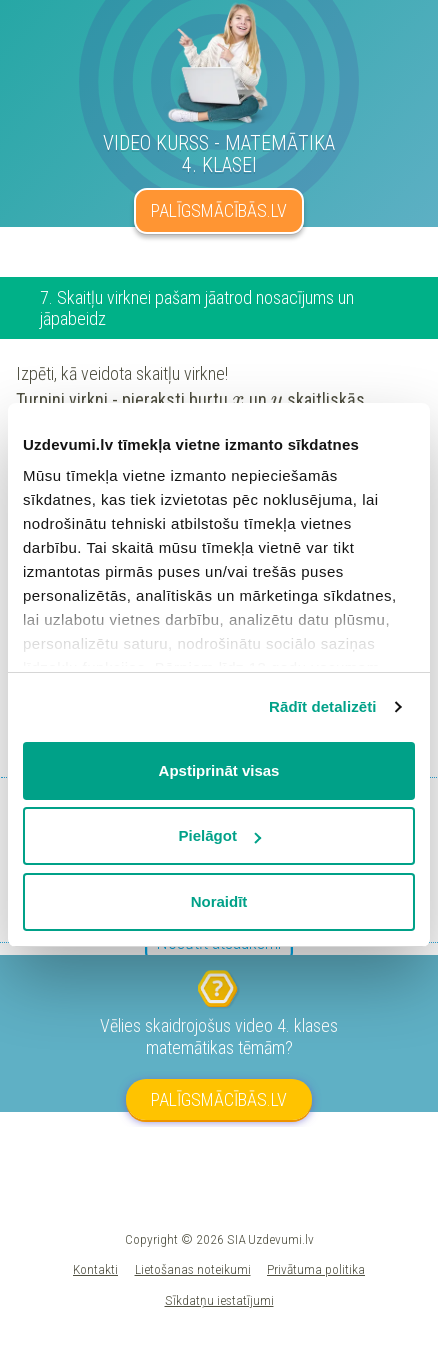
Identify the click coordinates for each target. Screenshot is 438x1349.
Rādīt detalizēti (322, 706)
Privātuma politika (316, 1269)
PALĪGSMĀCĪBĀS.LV (219, 210)
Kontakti (95, 1269)
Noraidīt (219, 901)
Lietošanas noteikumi (193, 1269)
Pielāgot (220, 835)
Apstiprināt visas (219, 770)
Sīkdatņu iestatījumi (219, 1300)
